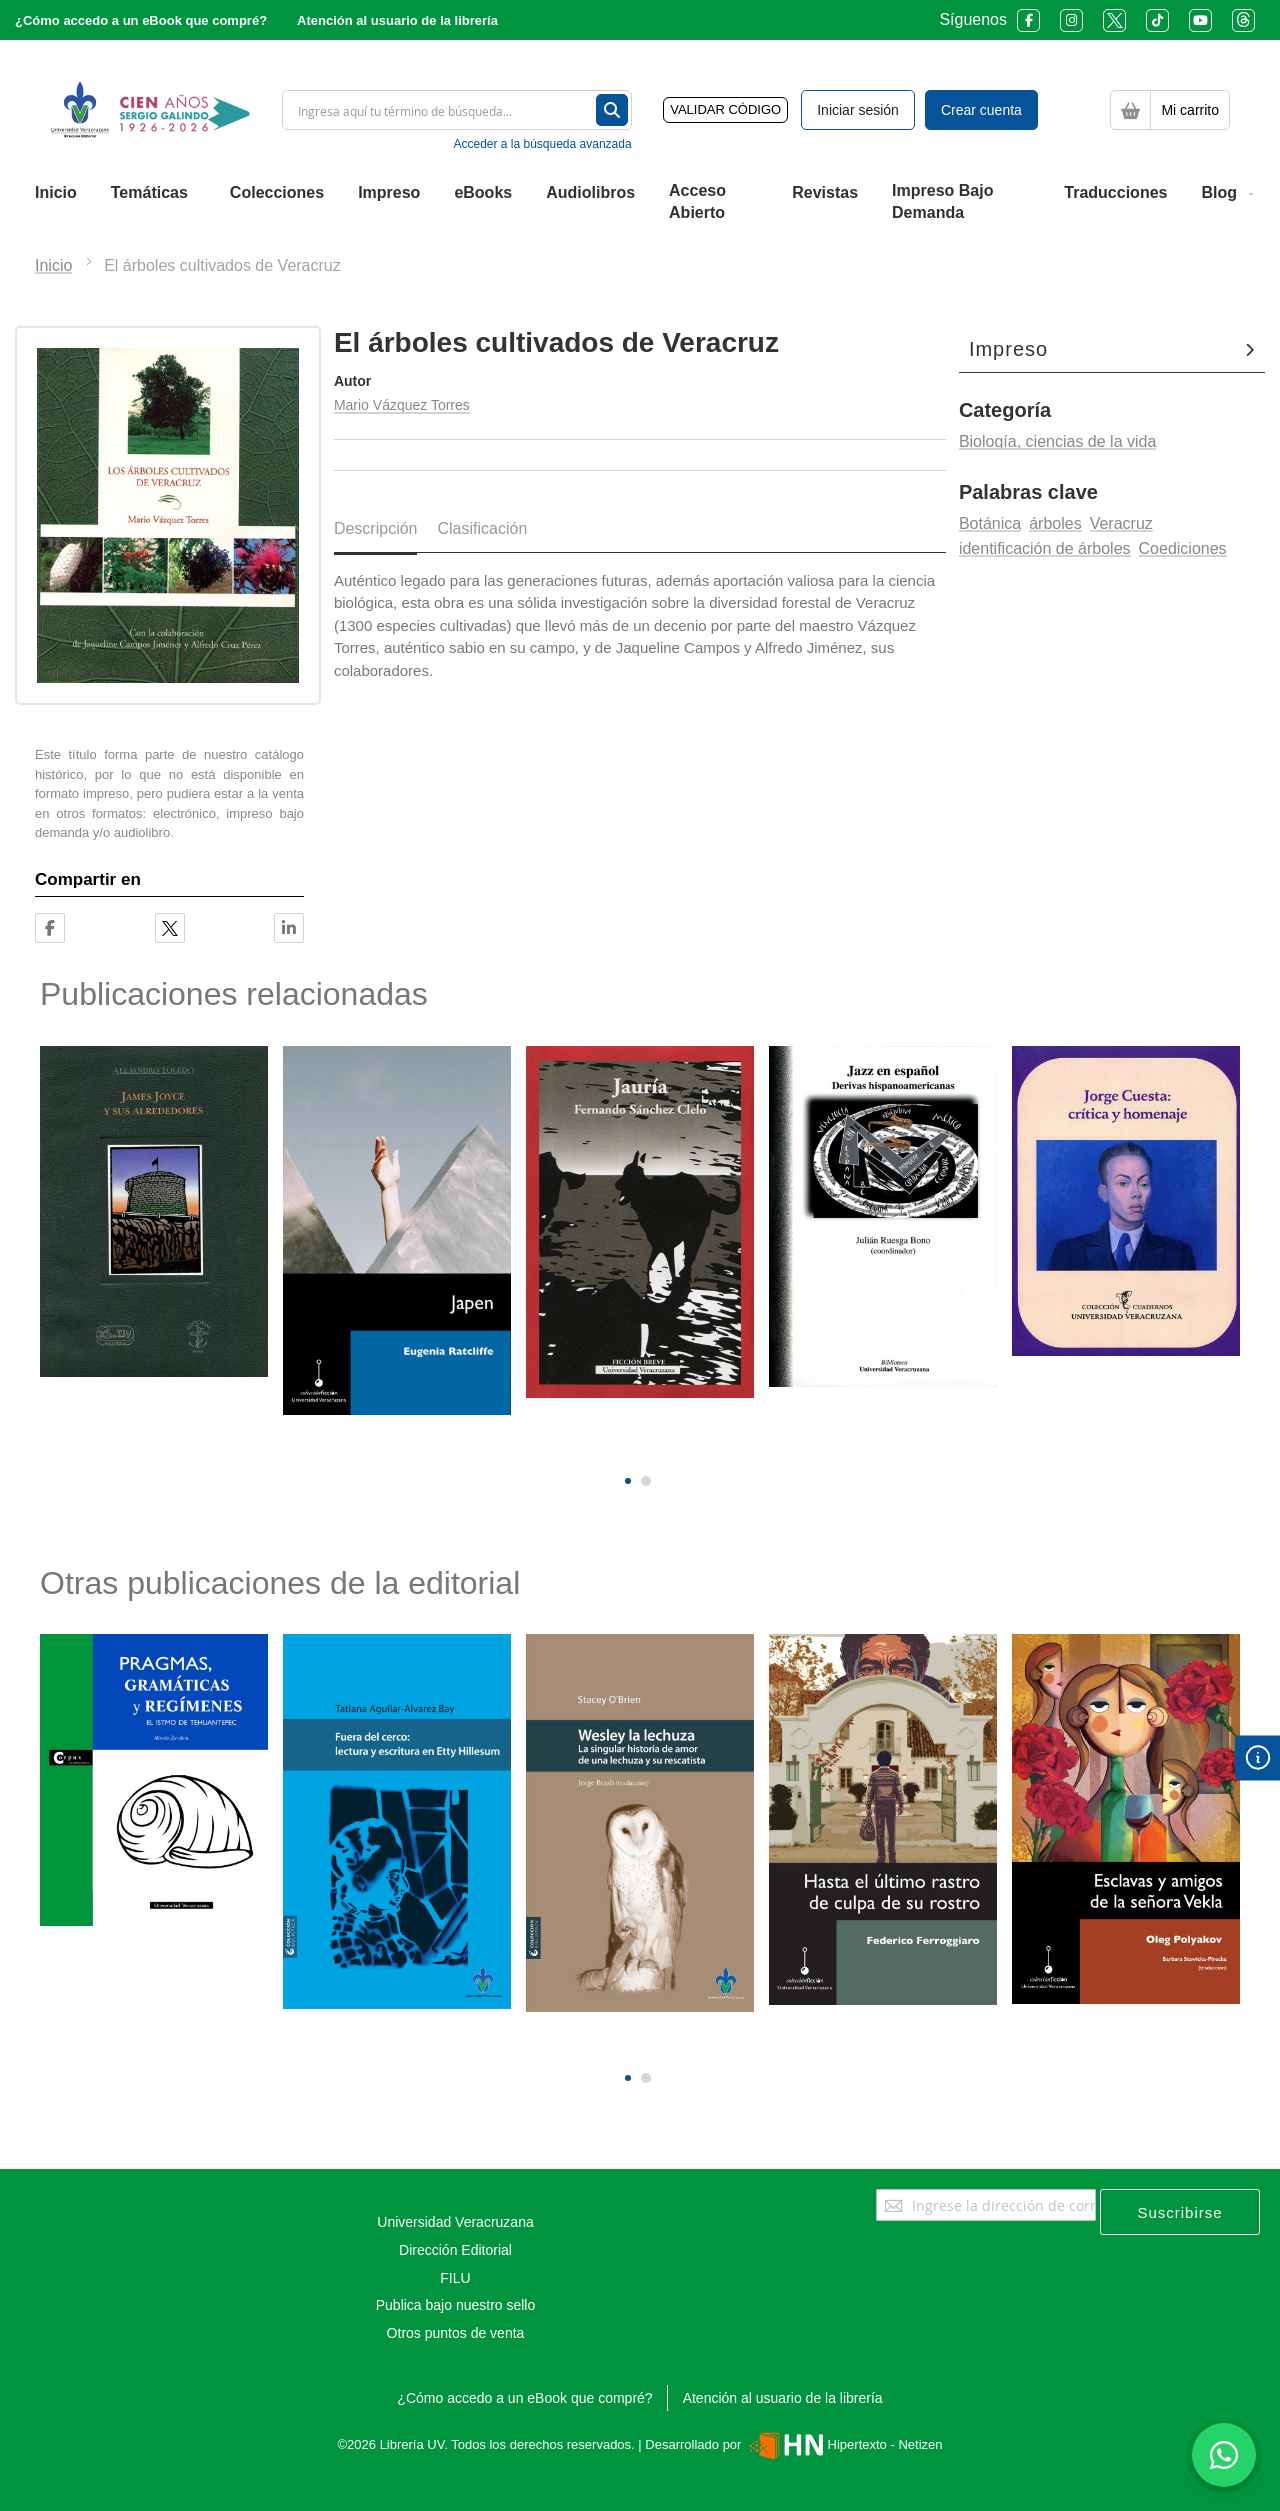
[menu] (640, 203)
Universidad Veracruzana (455, 2222)
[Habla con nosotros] (1224, 2455)
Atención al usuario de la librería (397, 20)
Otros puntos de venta (456, 2333)
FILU (455, 2278)
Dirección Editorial (455, 2250)
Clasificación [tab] (482, 528)
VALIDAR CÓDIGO (725, 109)
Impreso (1008, 349)
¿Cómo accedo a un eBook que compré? (141, 20)
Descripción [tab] (376, 528)
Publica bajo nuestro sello (456, 2305)
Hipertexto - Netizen (843, 2444)
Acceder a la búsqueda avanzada (542, 144)
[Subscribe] (1180, 2212)
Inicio (53, 265)
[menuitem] (56, 193)
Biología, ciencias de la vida (1057, 441)
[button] (628, 1481)
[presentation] (625, 1446)
